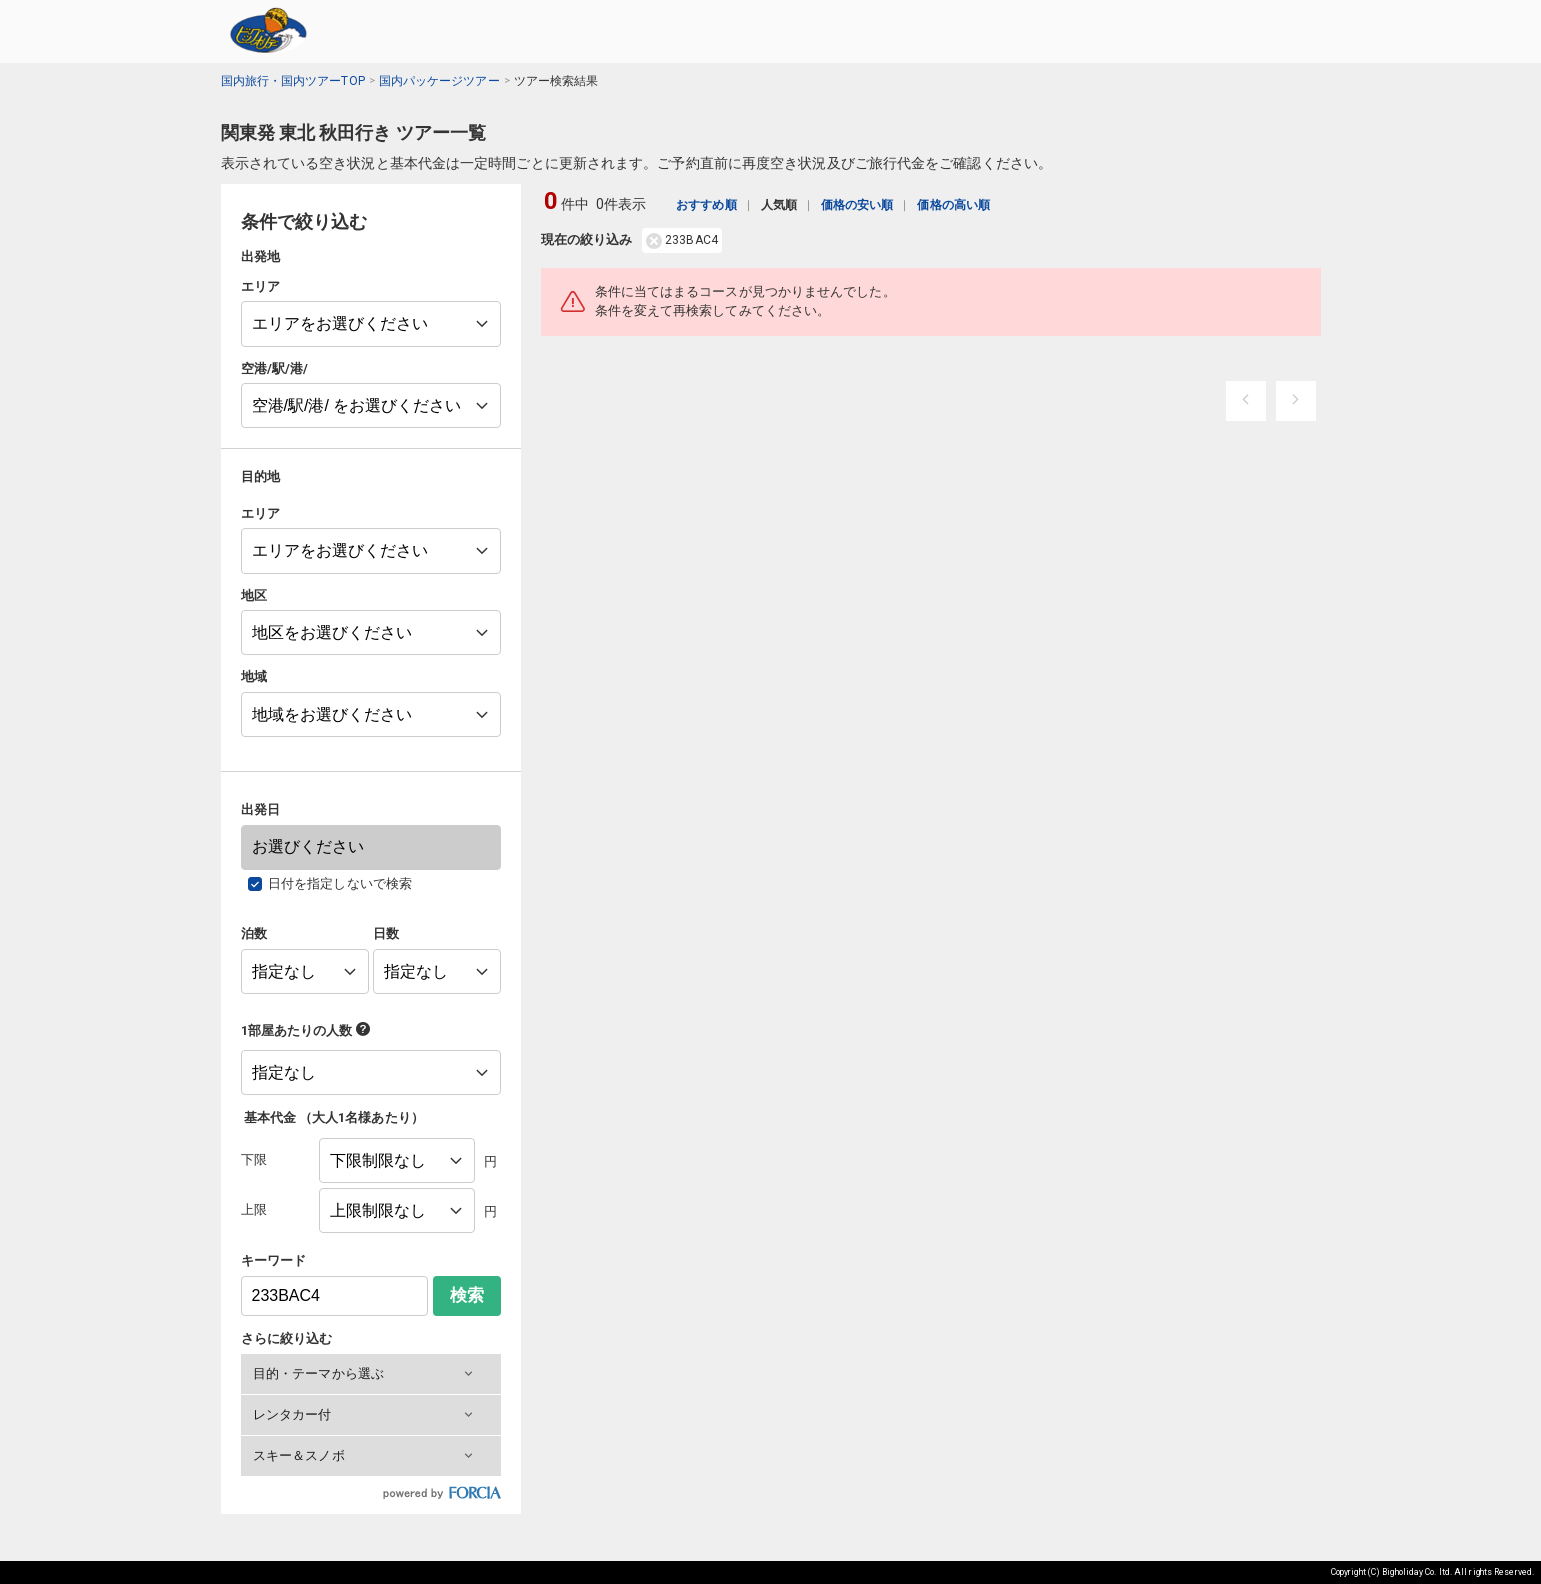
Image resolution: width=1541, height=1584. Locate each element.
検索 (467, 1295)
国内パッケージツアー (439, 81)
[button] (371, 1374)
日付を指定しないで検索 (340, 883)
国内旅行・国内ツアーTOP (293, 81)
